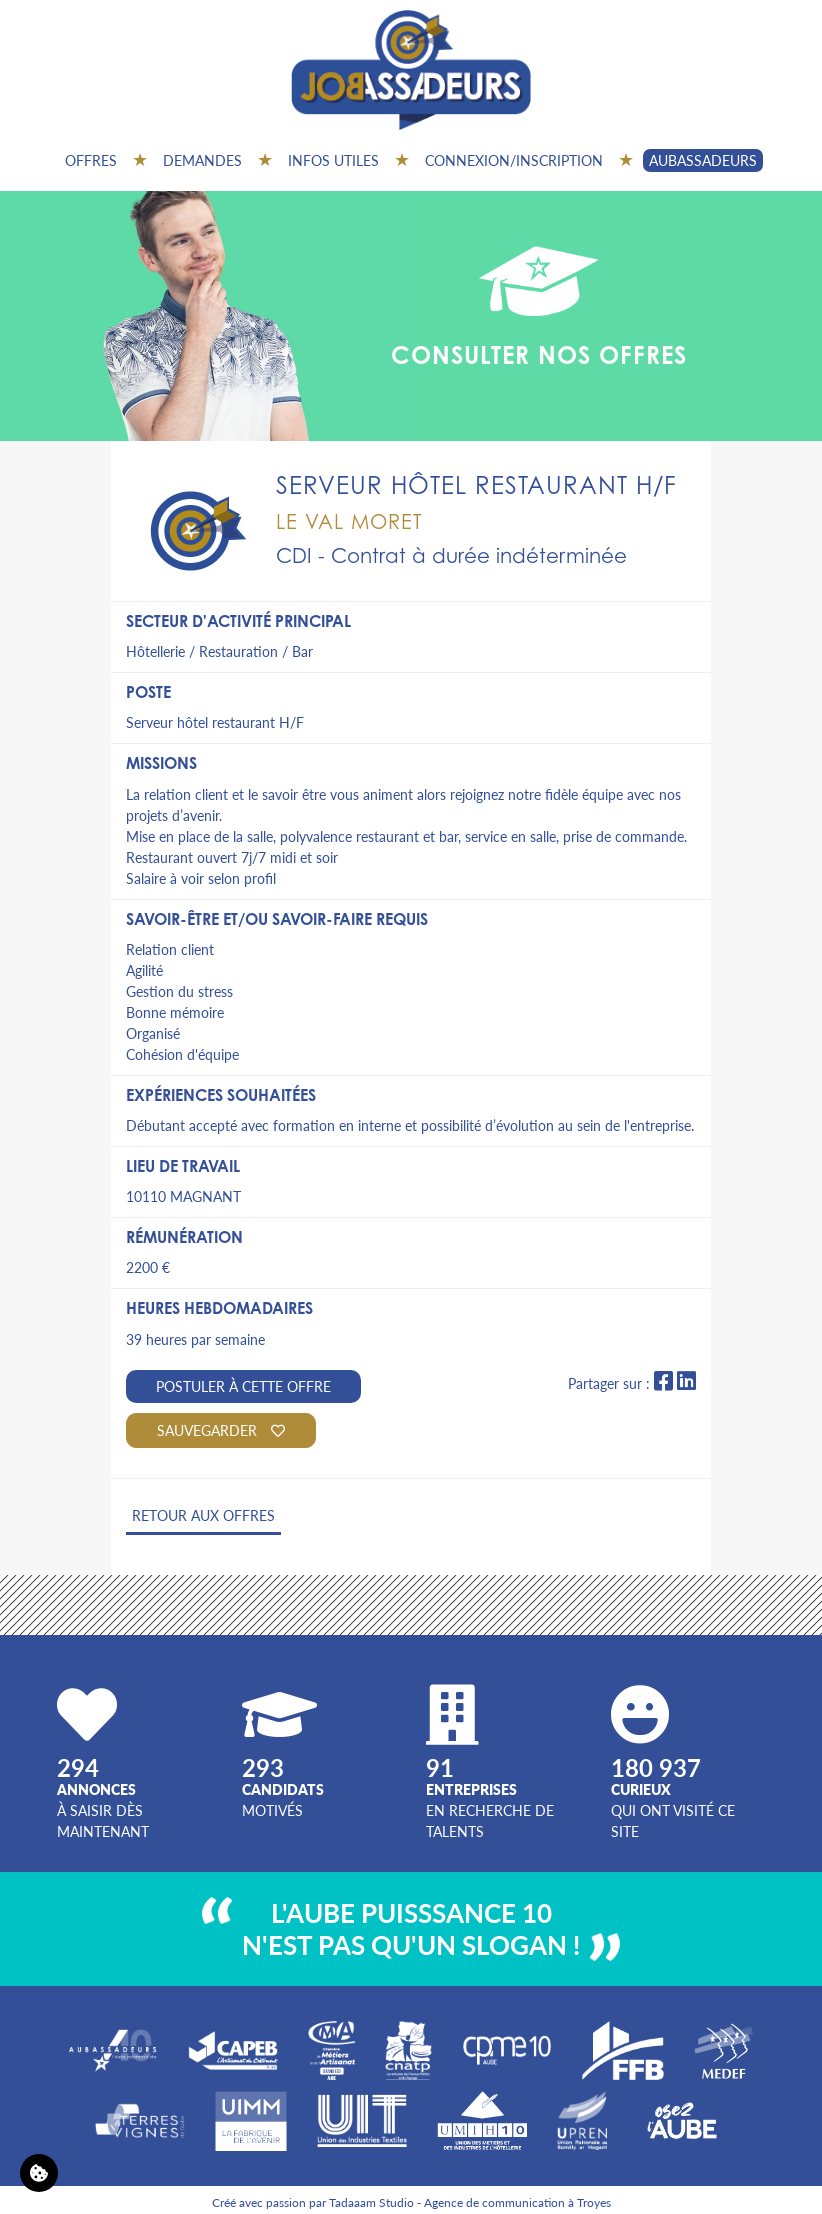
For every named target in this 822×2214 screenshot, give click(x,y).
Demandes (202, 160)
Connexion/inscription (514, 160)
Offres (91, 160)
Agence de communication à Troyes (517, 2202)
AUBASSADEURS (703, 160)
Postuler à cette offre (243, 1386)
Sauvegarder (221, 1430)
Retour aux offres (203, 1515)
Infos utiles (333, 160)
